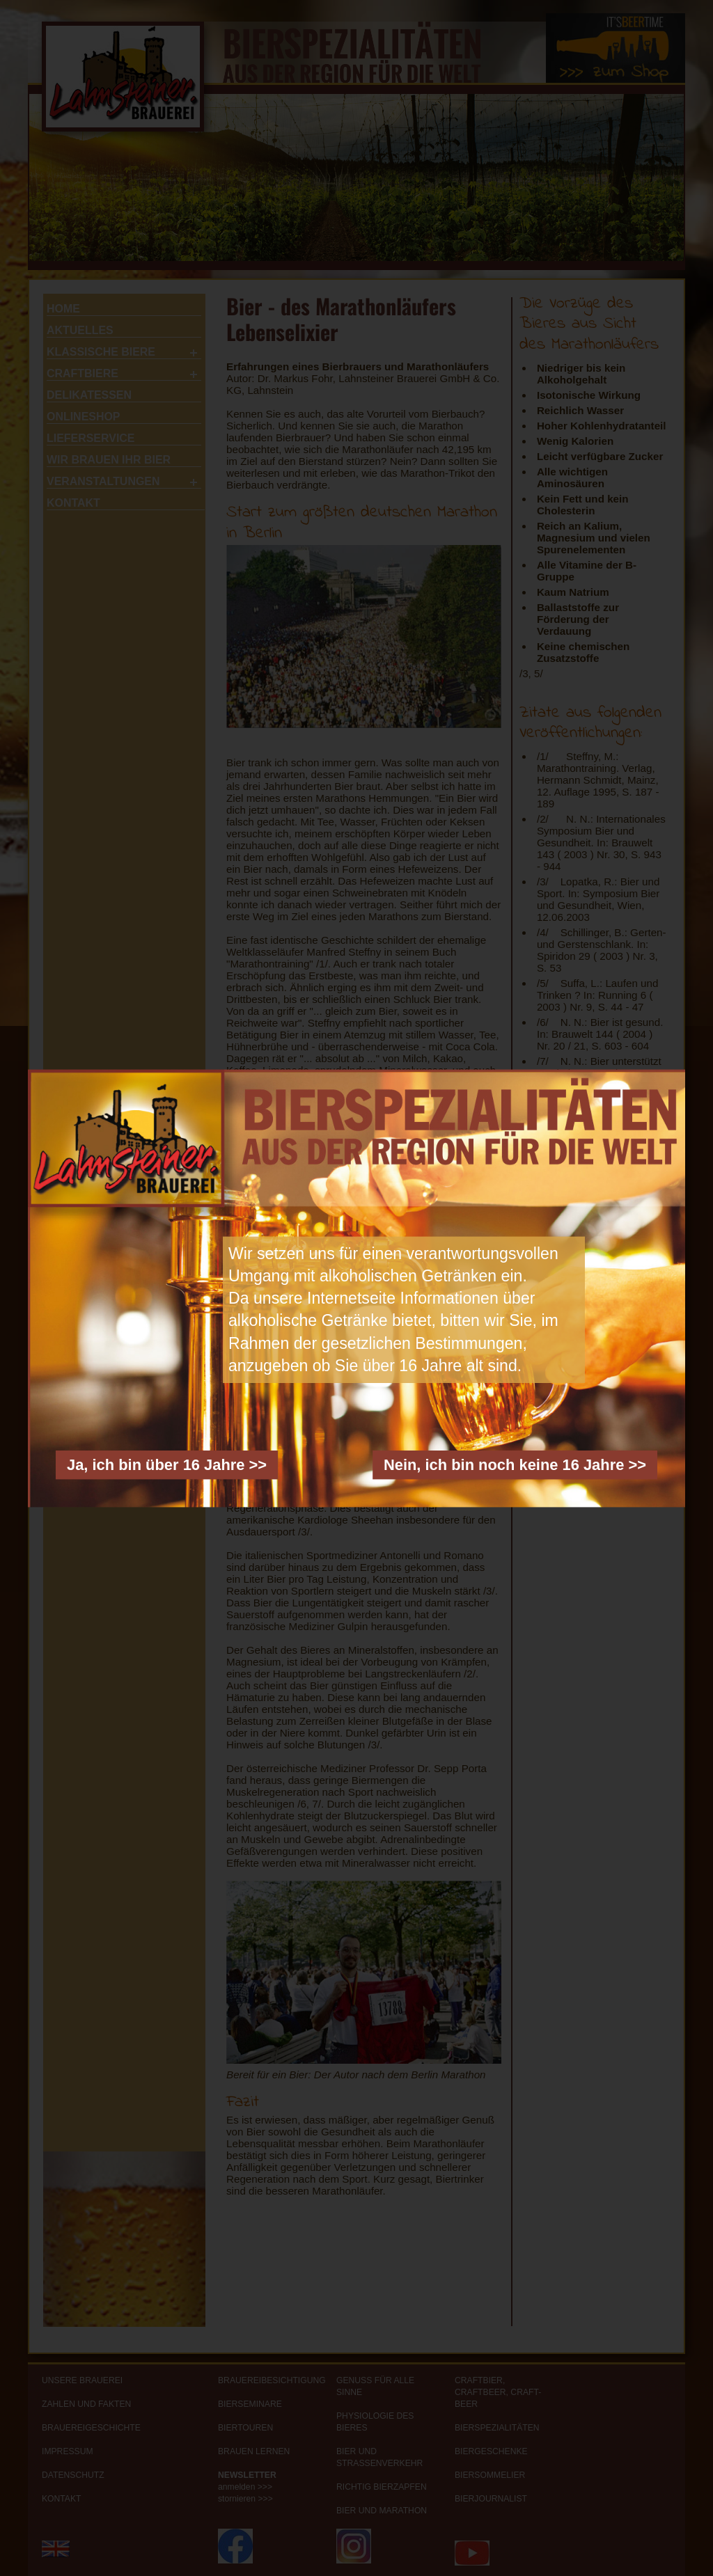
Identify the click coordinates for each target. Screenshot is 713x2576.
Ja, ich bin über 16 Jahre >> (167, 1464)
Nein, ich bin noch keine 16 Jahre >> (515, 1464)
